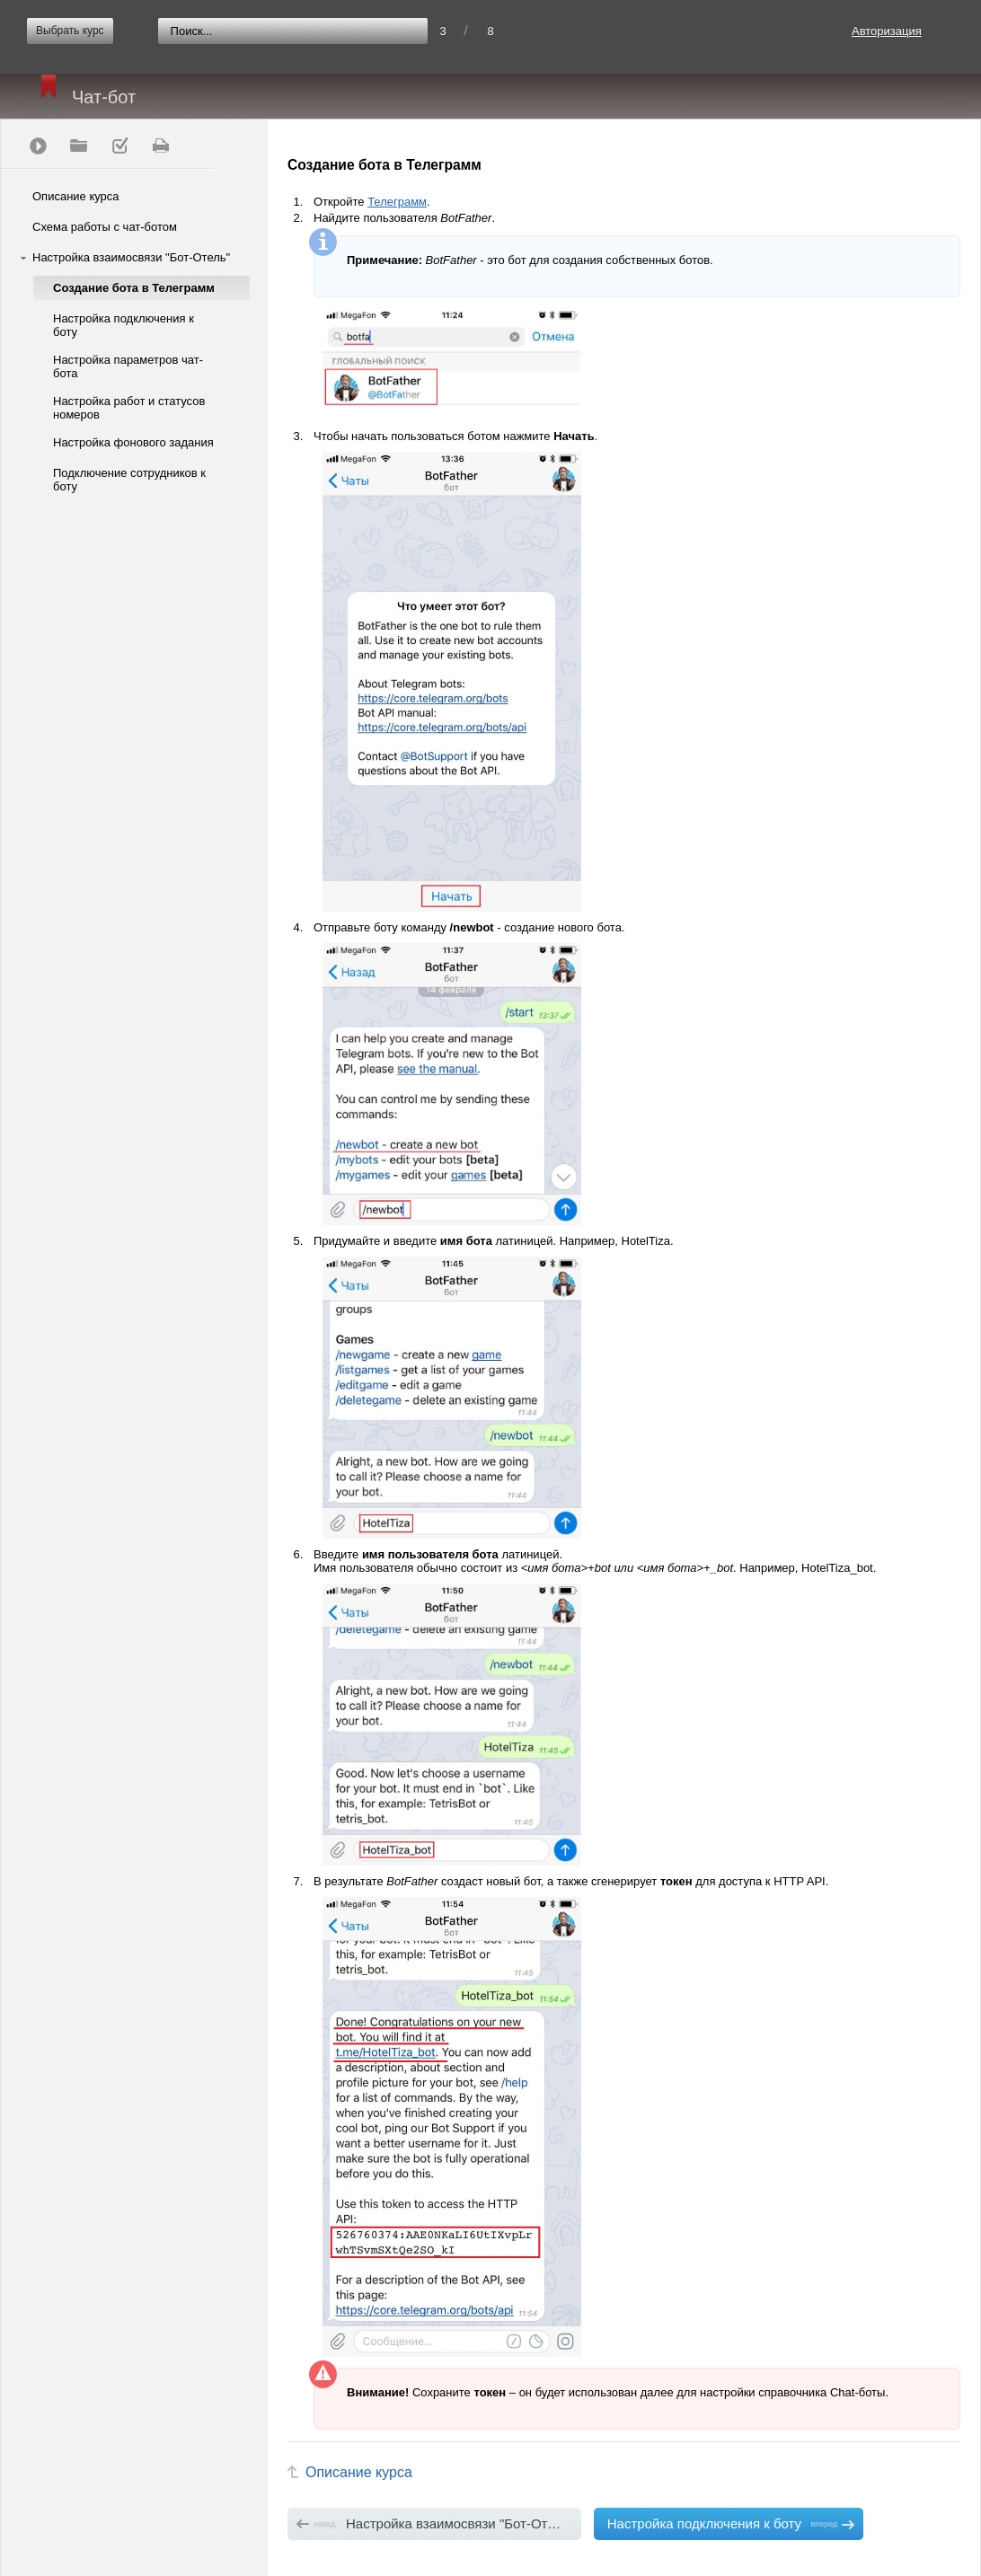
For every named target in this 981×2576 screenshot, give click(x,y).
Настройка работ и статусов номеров (129, 407)
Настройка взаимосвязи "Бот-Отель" (131, 257)
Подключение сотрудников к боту (129, 479)
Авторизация (887, 31)
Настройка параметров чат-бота (128, 366)
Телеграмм (397, 201)
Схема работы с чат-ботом (104, 227)
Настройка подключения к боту (123, 325)
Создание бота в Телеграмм (134, 288)
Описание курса (75, 196)
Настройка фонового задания (133, 442)
